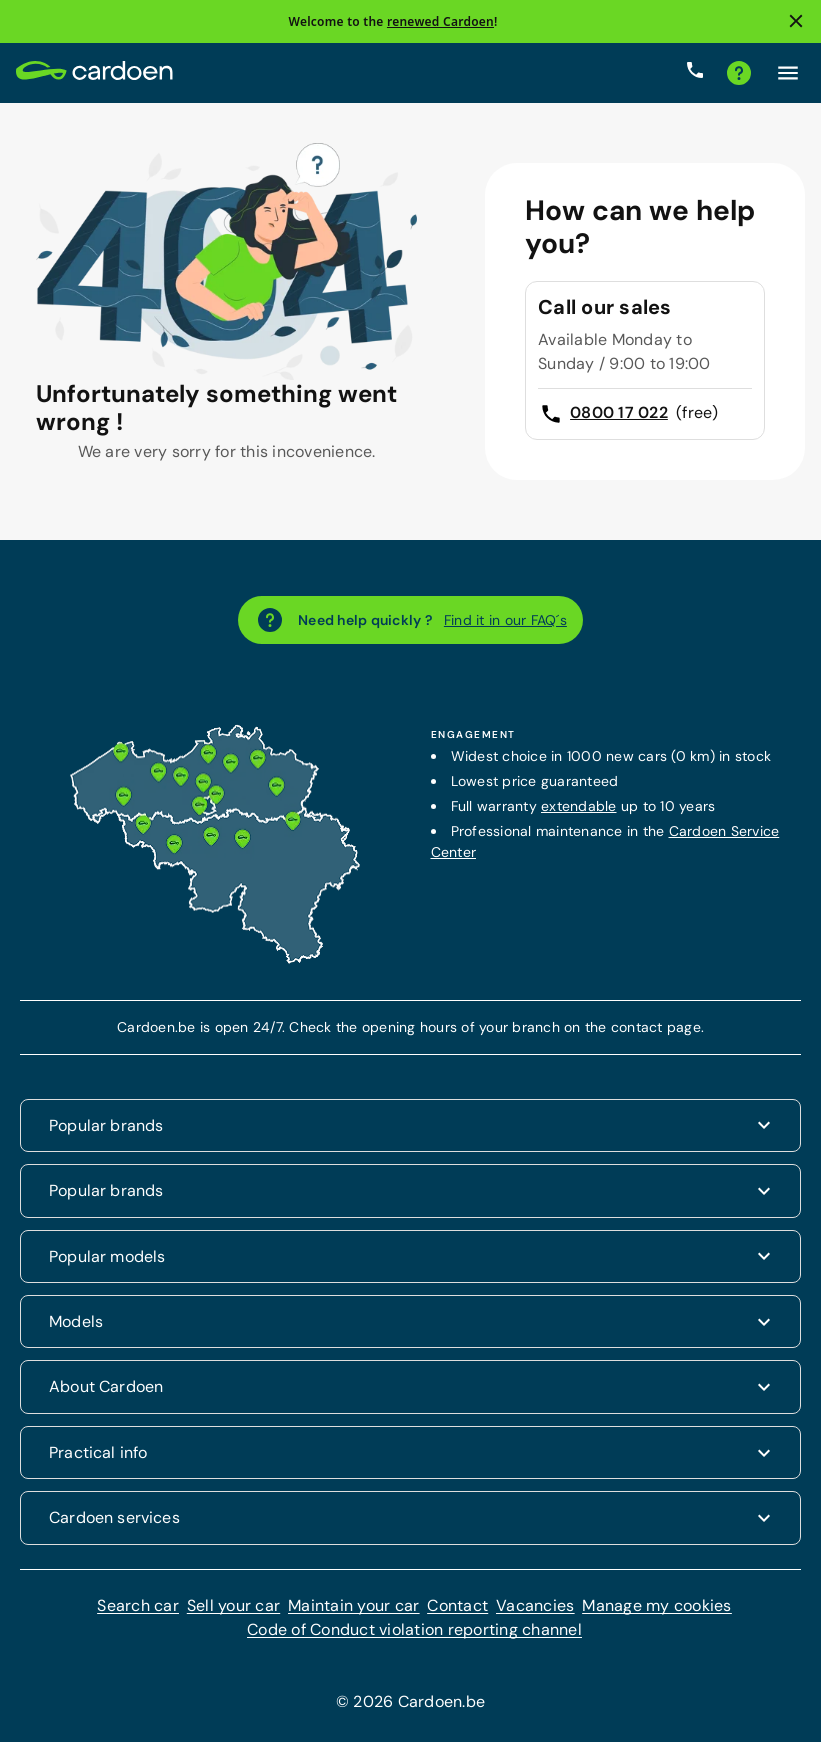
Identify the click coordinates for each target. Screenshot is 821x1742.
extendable (579, 806)
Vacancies (535, 1605)
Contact (457, 1605)
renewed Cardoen (440, 21)
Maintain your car (353, 1605)
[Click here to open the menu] (788, 73)
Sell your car (233, 1605)
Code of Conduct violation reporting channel (414, 1629)
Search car (138, 1605)
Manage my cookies (656, 1605)
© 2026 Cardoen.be (410, 1701)
